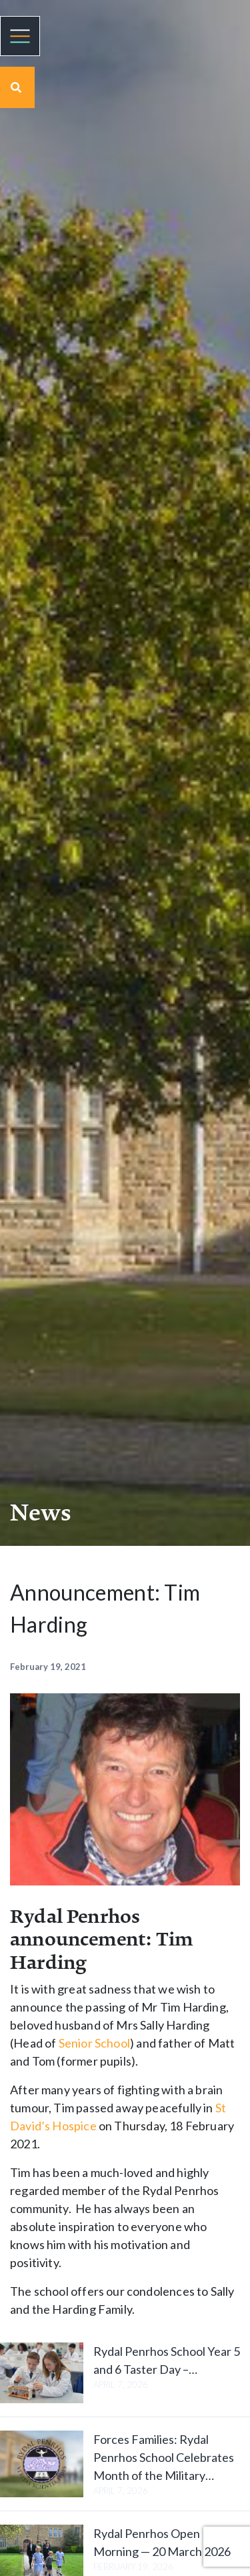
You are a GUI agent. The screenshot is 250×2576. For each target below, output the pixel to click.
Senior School (94, 2043)
